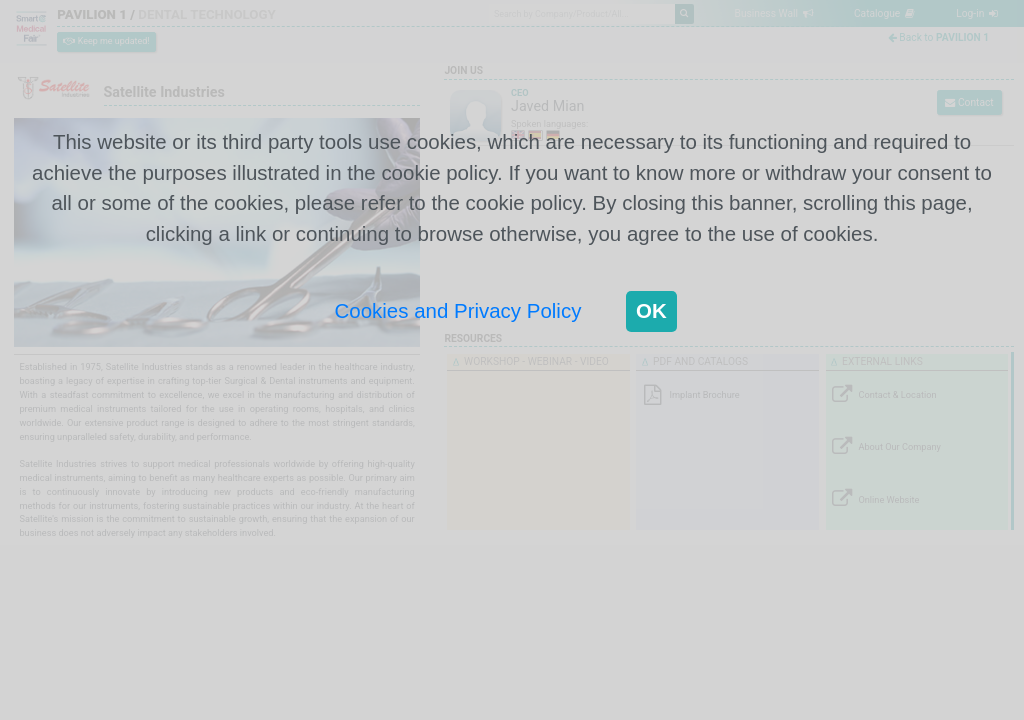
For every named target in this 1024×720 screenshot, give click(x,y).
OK (651, 310)
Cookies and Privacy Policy (458, 310)
